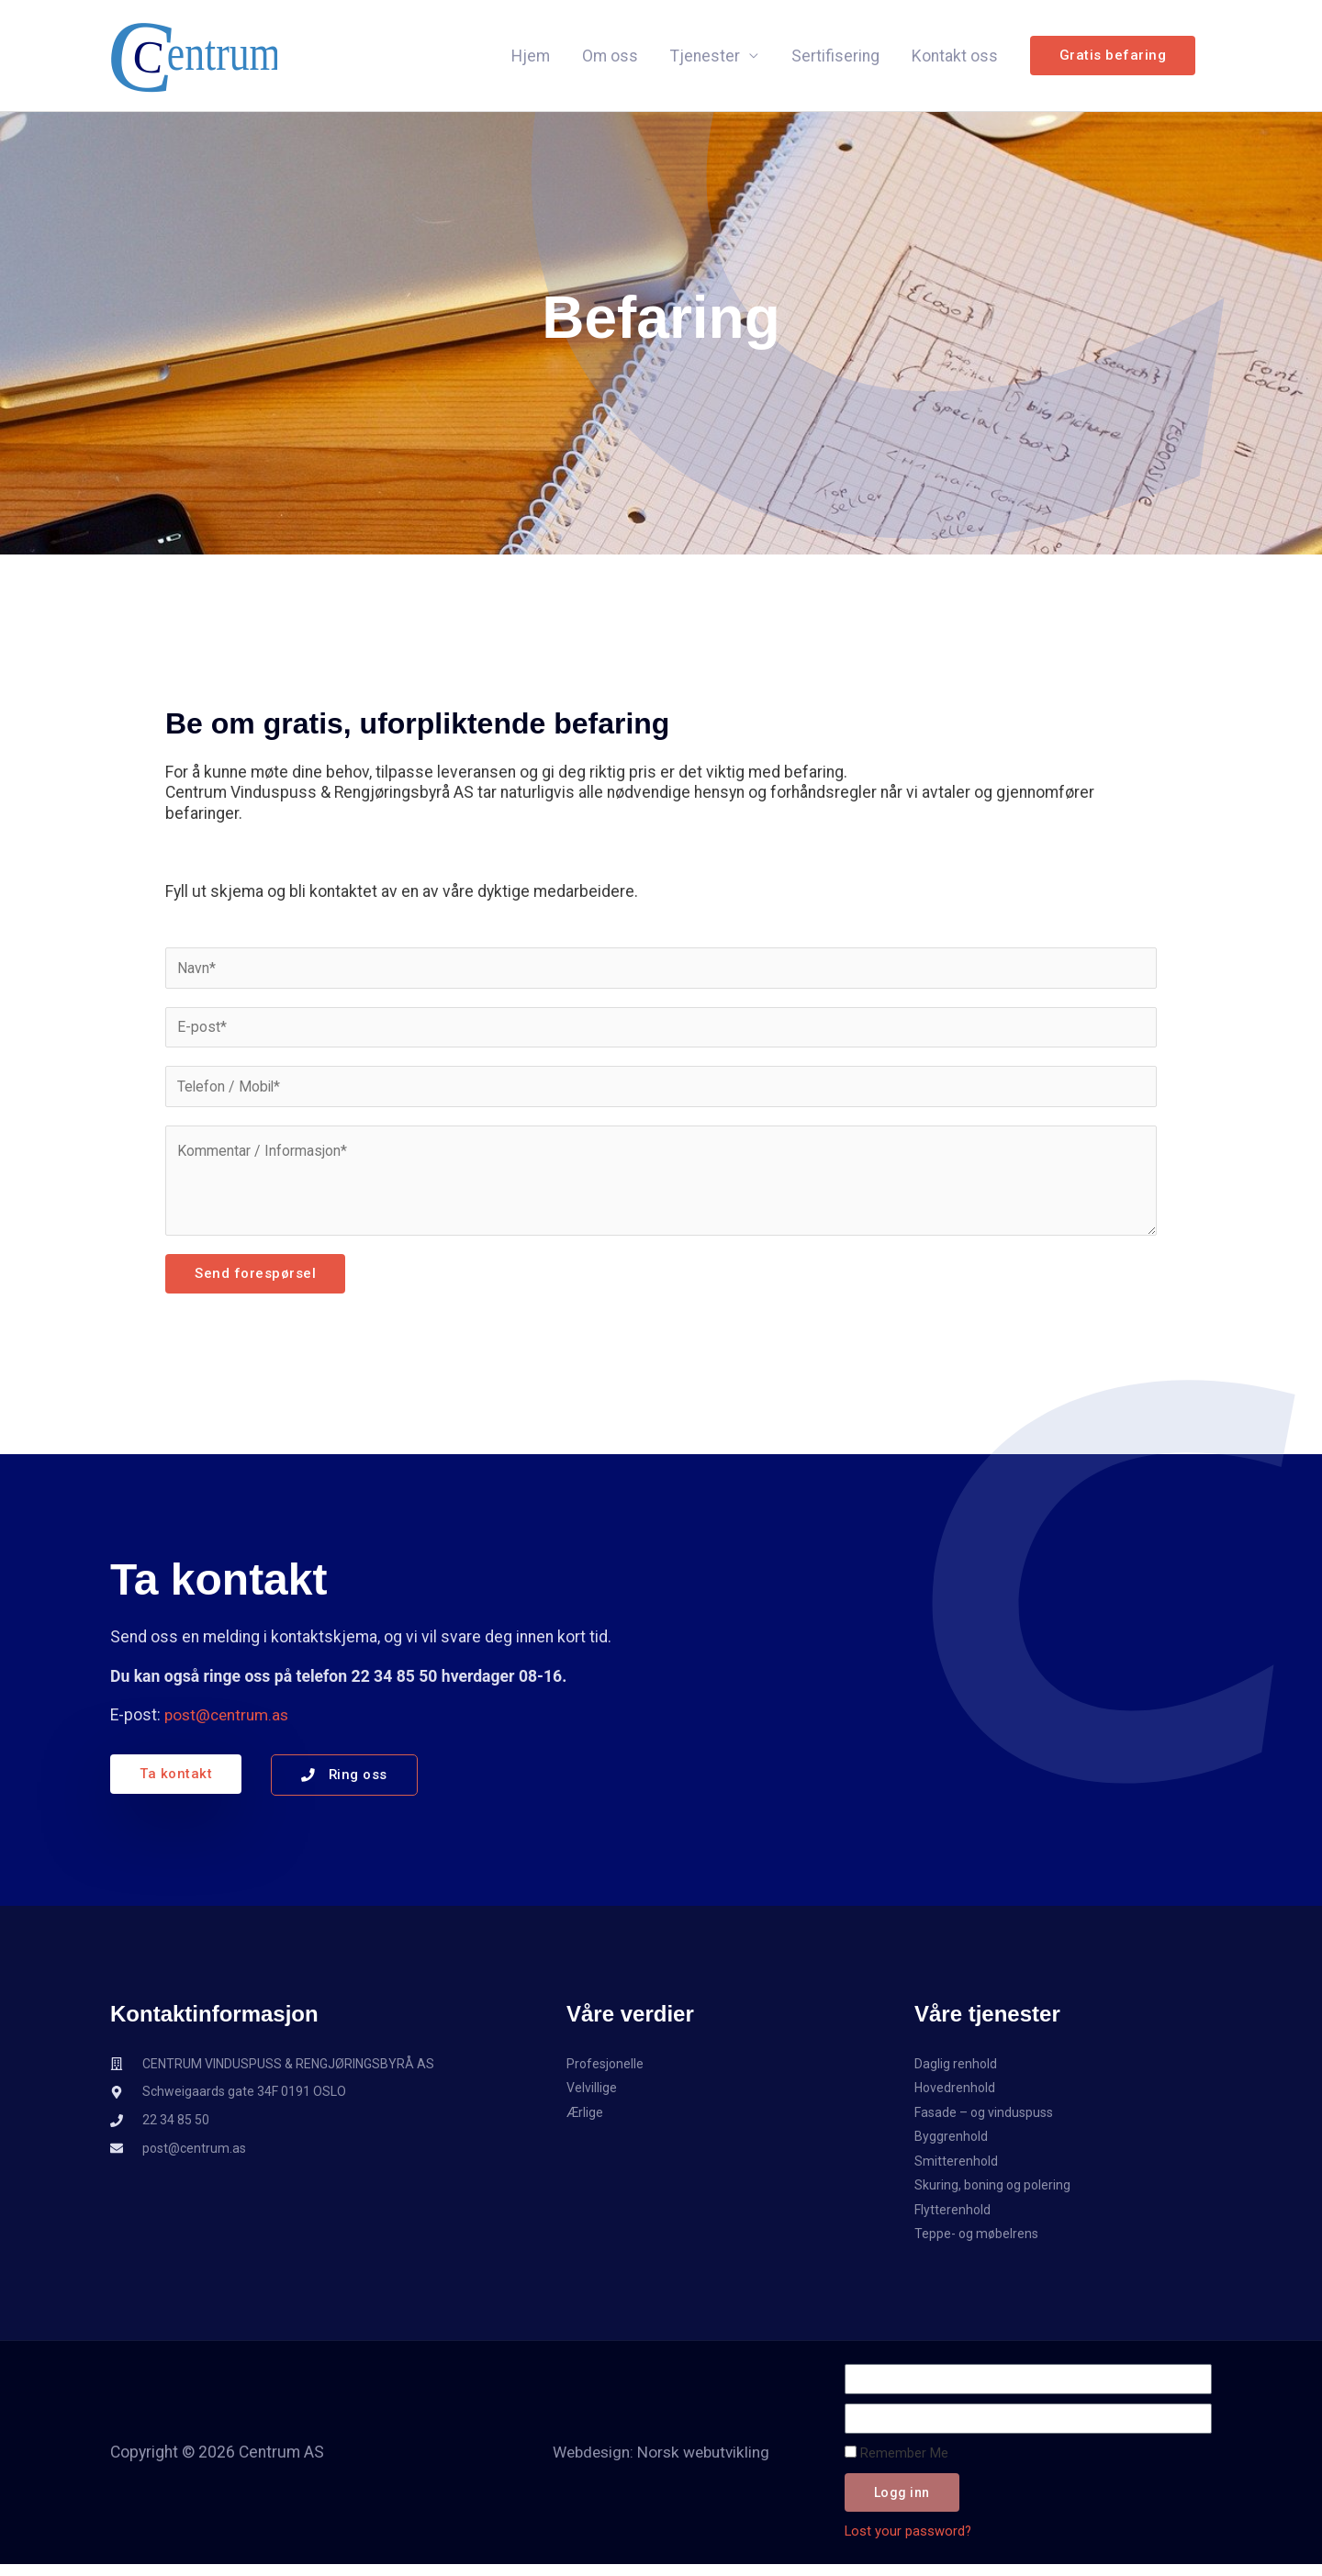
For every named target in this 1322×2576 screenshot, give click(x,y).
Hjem (530, 59)
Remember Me (896, 2463)
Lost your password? (908, 2541)
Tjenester (705, 59)
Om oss (610, 59)
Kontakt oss (955, 59)
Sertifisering (835, 59)
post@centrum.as (229, 1722)
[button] (1113, 59)
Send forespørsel (255, 1280)
